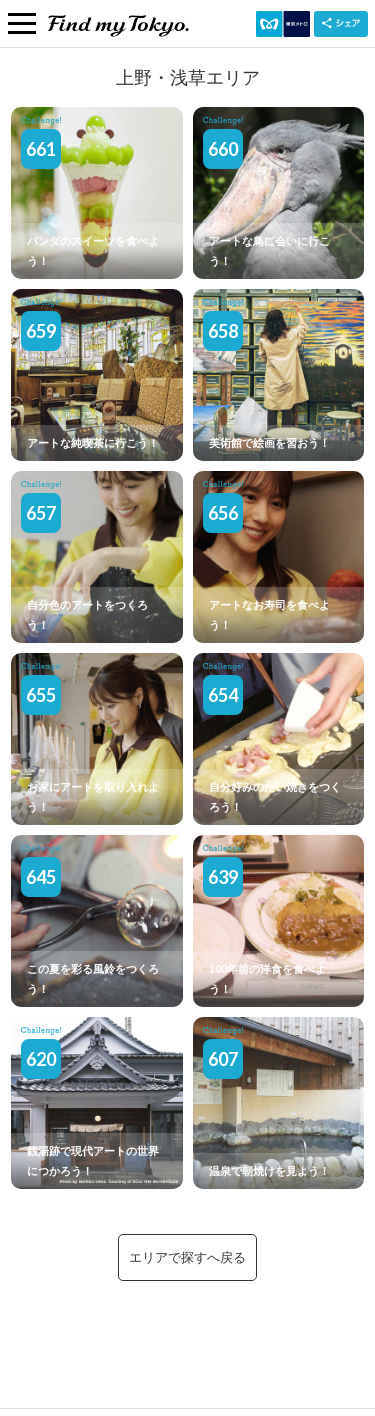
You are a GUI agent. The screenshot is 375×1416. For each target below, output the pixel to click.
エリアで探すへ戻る (187, 1257)
